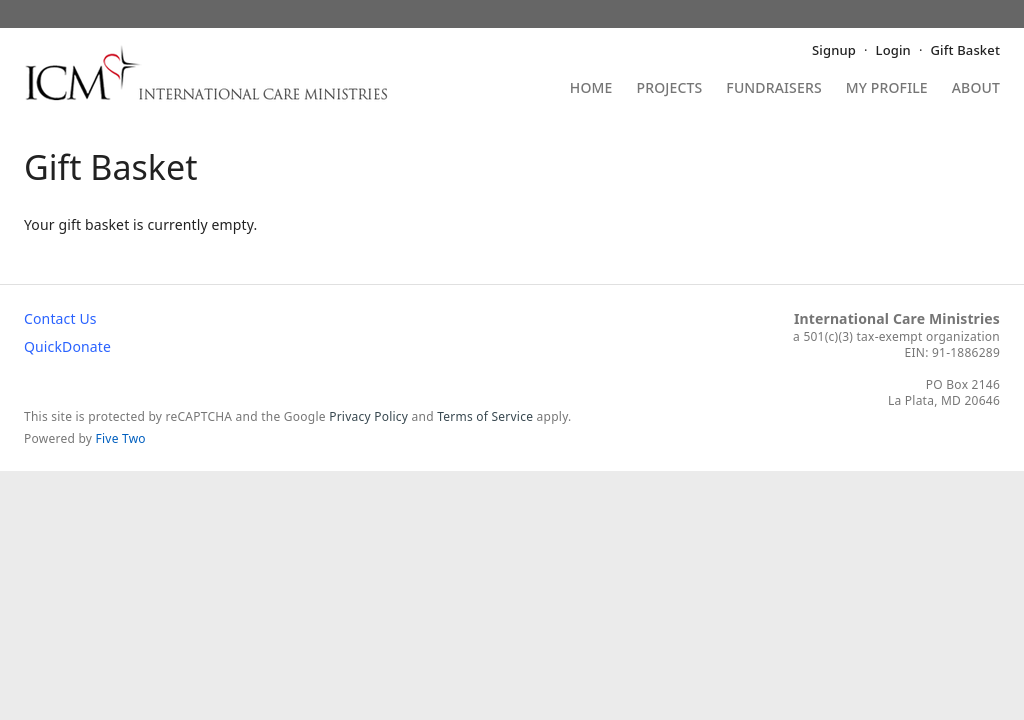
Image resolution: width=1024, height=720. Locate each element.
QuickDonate (67, 346)
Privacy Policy (368, 416)
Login (893, 50)
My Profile (887, 89)
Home (591, 89)
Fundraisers (773, 89)
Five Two (121, 438)
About (976, 89)
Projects (670, 89)
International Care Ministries (897, 318)
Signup (834, 50)
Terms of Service (485, 416)
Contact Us (60, 318)
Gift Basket (965, 50)
